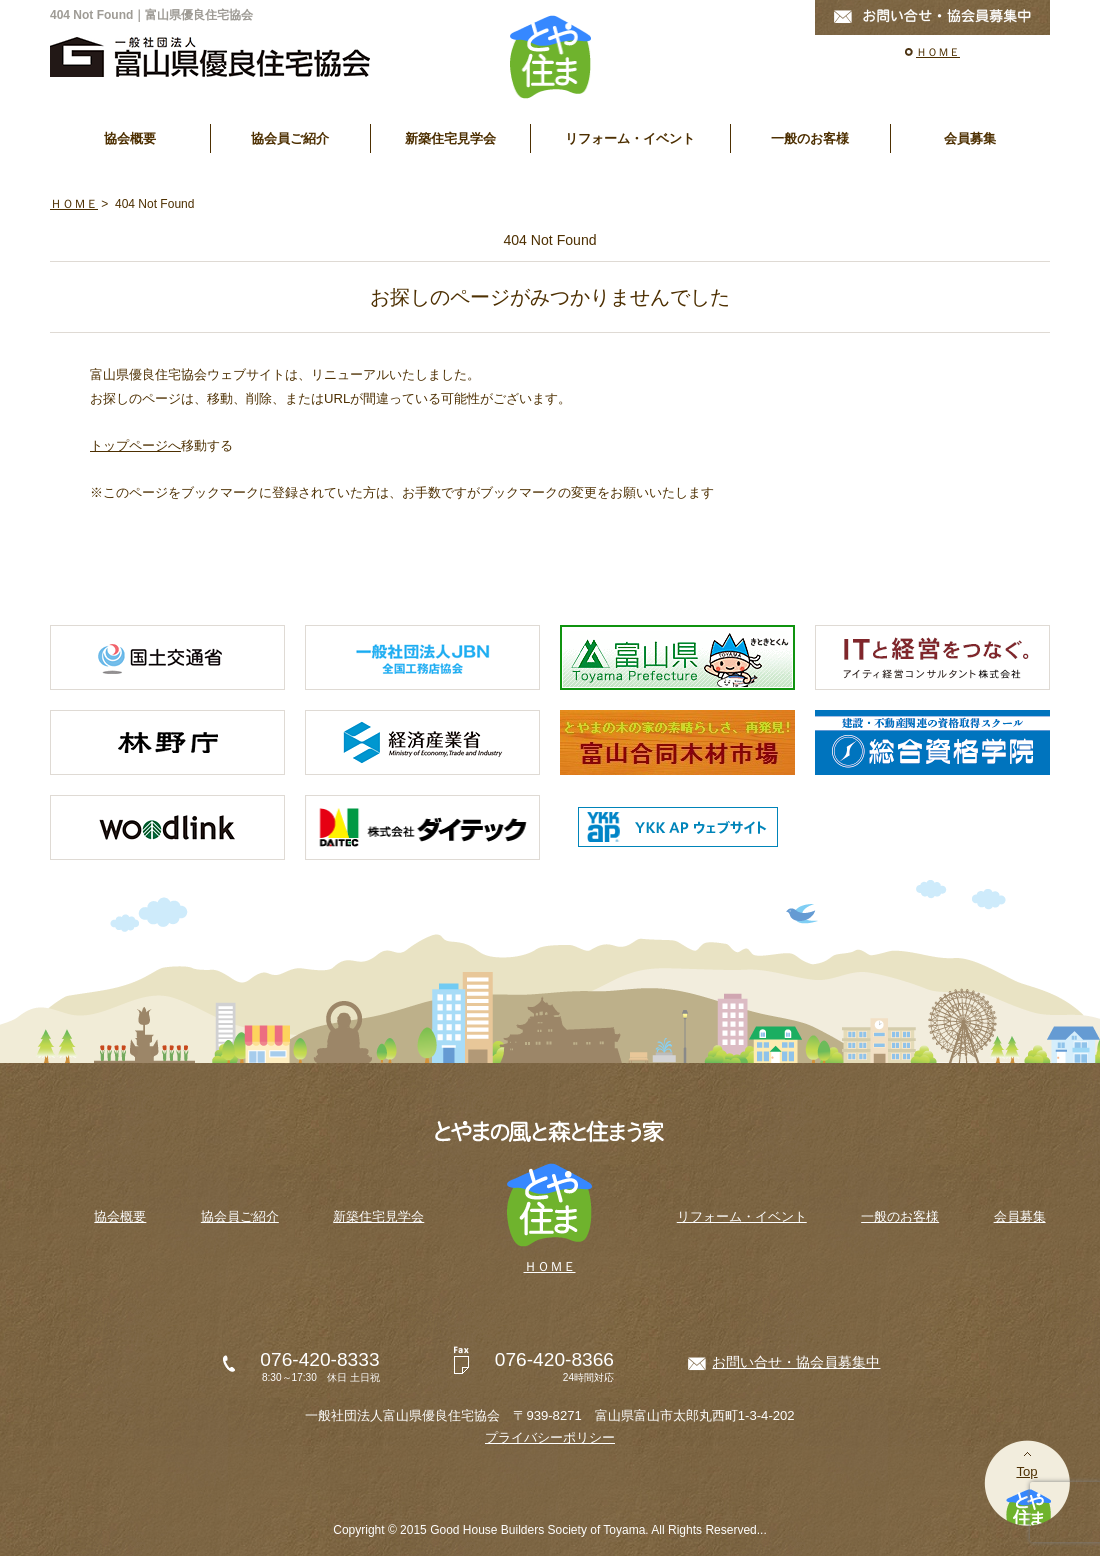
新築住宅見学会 (450, 138)
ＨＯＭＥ (938, 52)
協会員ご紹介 (290, 138)
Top (1026, 1471)
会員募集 (970, 138)
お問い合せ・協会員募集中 (796, 1362)
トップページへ (135, 445)
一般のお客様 (810, 138)
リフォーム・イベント (630, 138)
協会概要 (130, 138)
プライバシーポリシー (550, 1437)
